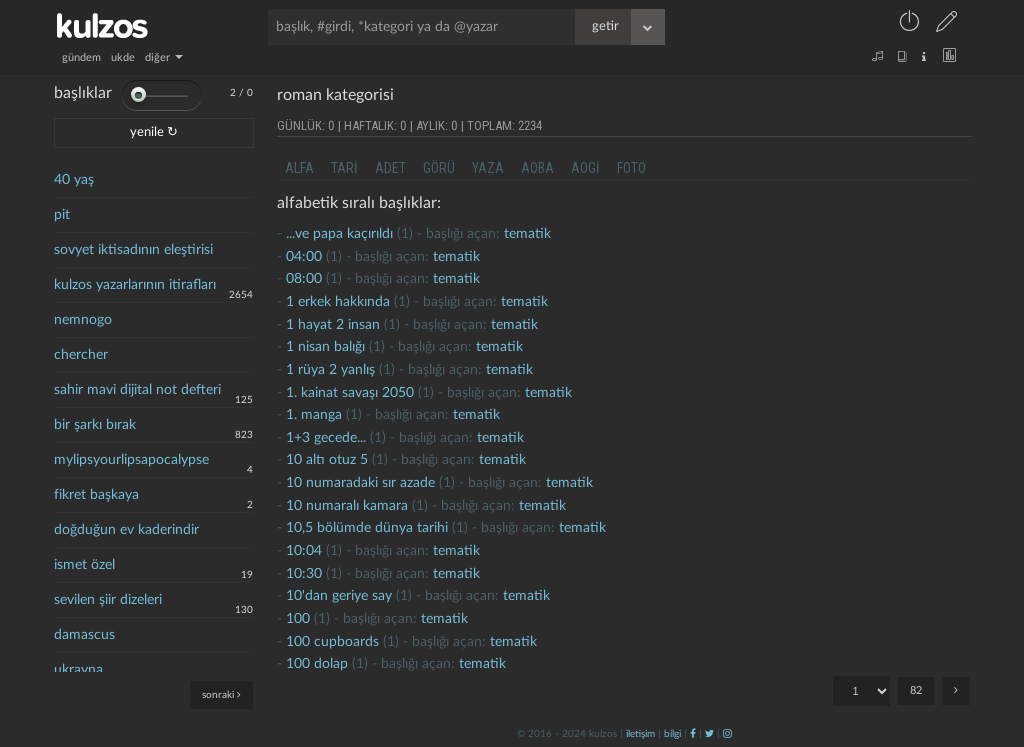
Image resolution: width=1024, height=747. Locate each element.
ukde (123, 57)
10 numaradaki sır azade (360, 483)
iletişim (640, 734)
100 (298, 619)
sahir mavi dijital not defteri (137, 390)
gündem (81, 57)
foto (631, 168)
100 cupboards (332, 642)
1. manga (314, 415)
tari (344, 168)
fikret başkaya (96, 495)
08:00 (304, 279)
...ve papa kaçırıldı (339, 234)
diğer (164, 57)
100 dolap (317, 664)
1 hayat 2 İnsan (333, 325)
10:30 (304, 574)
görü (439, 168)
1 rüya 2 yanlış (330, 370)
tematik (527, 234)
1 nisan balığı (325, 347)
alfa (299, 168)
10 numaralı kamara (347, 506)
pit (62, 215)
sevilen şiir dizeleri (108, 600)
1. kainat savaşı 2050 (350, 393)
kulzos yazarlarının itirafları (135, 285)
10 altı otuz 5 (327, 460)
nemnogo (83, 320)
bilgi (672, 734)
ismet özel (84, 565)
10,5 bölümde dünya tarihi (367, 528)
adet (390, 168)
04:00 (304, 257)
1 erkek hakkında (338, 302)
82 (916, 690)
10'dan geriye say (339, 596)
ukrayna (78, 670)
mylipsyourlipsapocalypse (131, 460)
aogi (585, 168)
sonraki (221, 694)
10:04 (304, 551)
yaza (488, 168)
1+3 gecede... (326, 438)
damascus (84, 635)
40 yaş (74, 180)
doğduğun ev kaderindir (126, 530)
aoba (537, 168)
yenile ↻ (154, 132)
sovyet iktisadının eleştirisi (133, 250)
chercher (81, 355)
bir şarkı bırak (95, 425)
